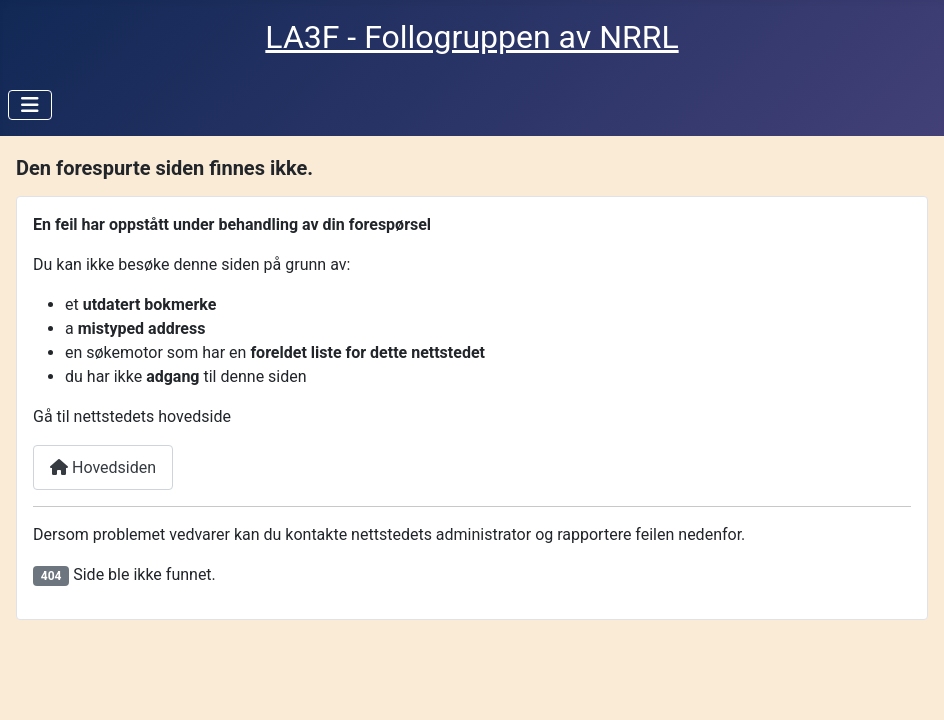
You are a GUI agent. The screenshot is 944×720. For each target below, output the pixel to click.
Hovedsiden (103, 467)
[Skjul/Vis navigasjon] (30, 105)
